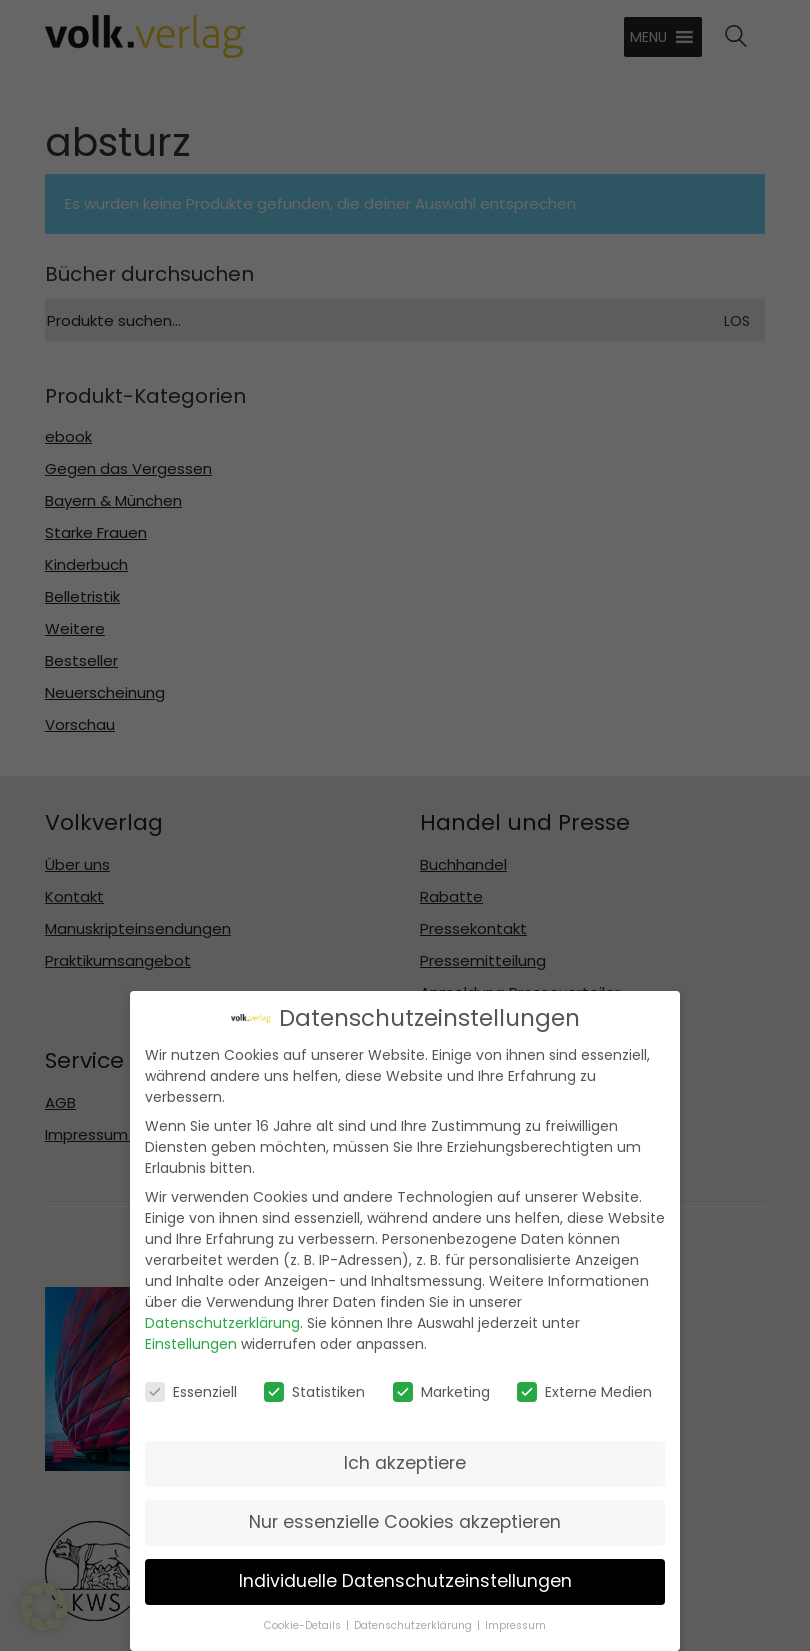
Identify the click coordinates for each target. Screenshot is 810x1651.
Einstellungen (191, 1338)
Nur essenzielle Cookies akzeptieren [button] (405, 1515)
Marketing (441, 1385)
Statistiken (314, 1385)
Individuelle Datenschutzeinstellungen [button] (405, 1574)
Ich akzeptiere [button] (405, 1456)
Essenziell (191, 1385)
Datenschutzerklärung (222, 1317)
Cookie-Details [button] (302, 1619)
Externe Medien (584, 1385)
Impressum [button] (515, 1619)
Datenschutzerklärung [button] (413, 1619)
